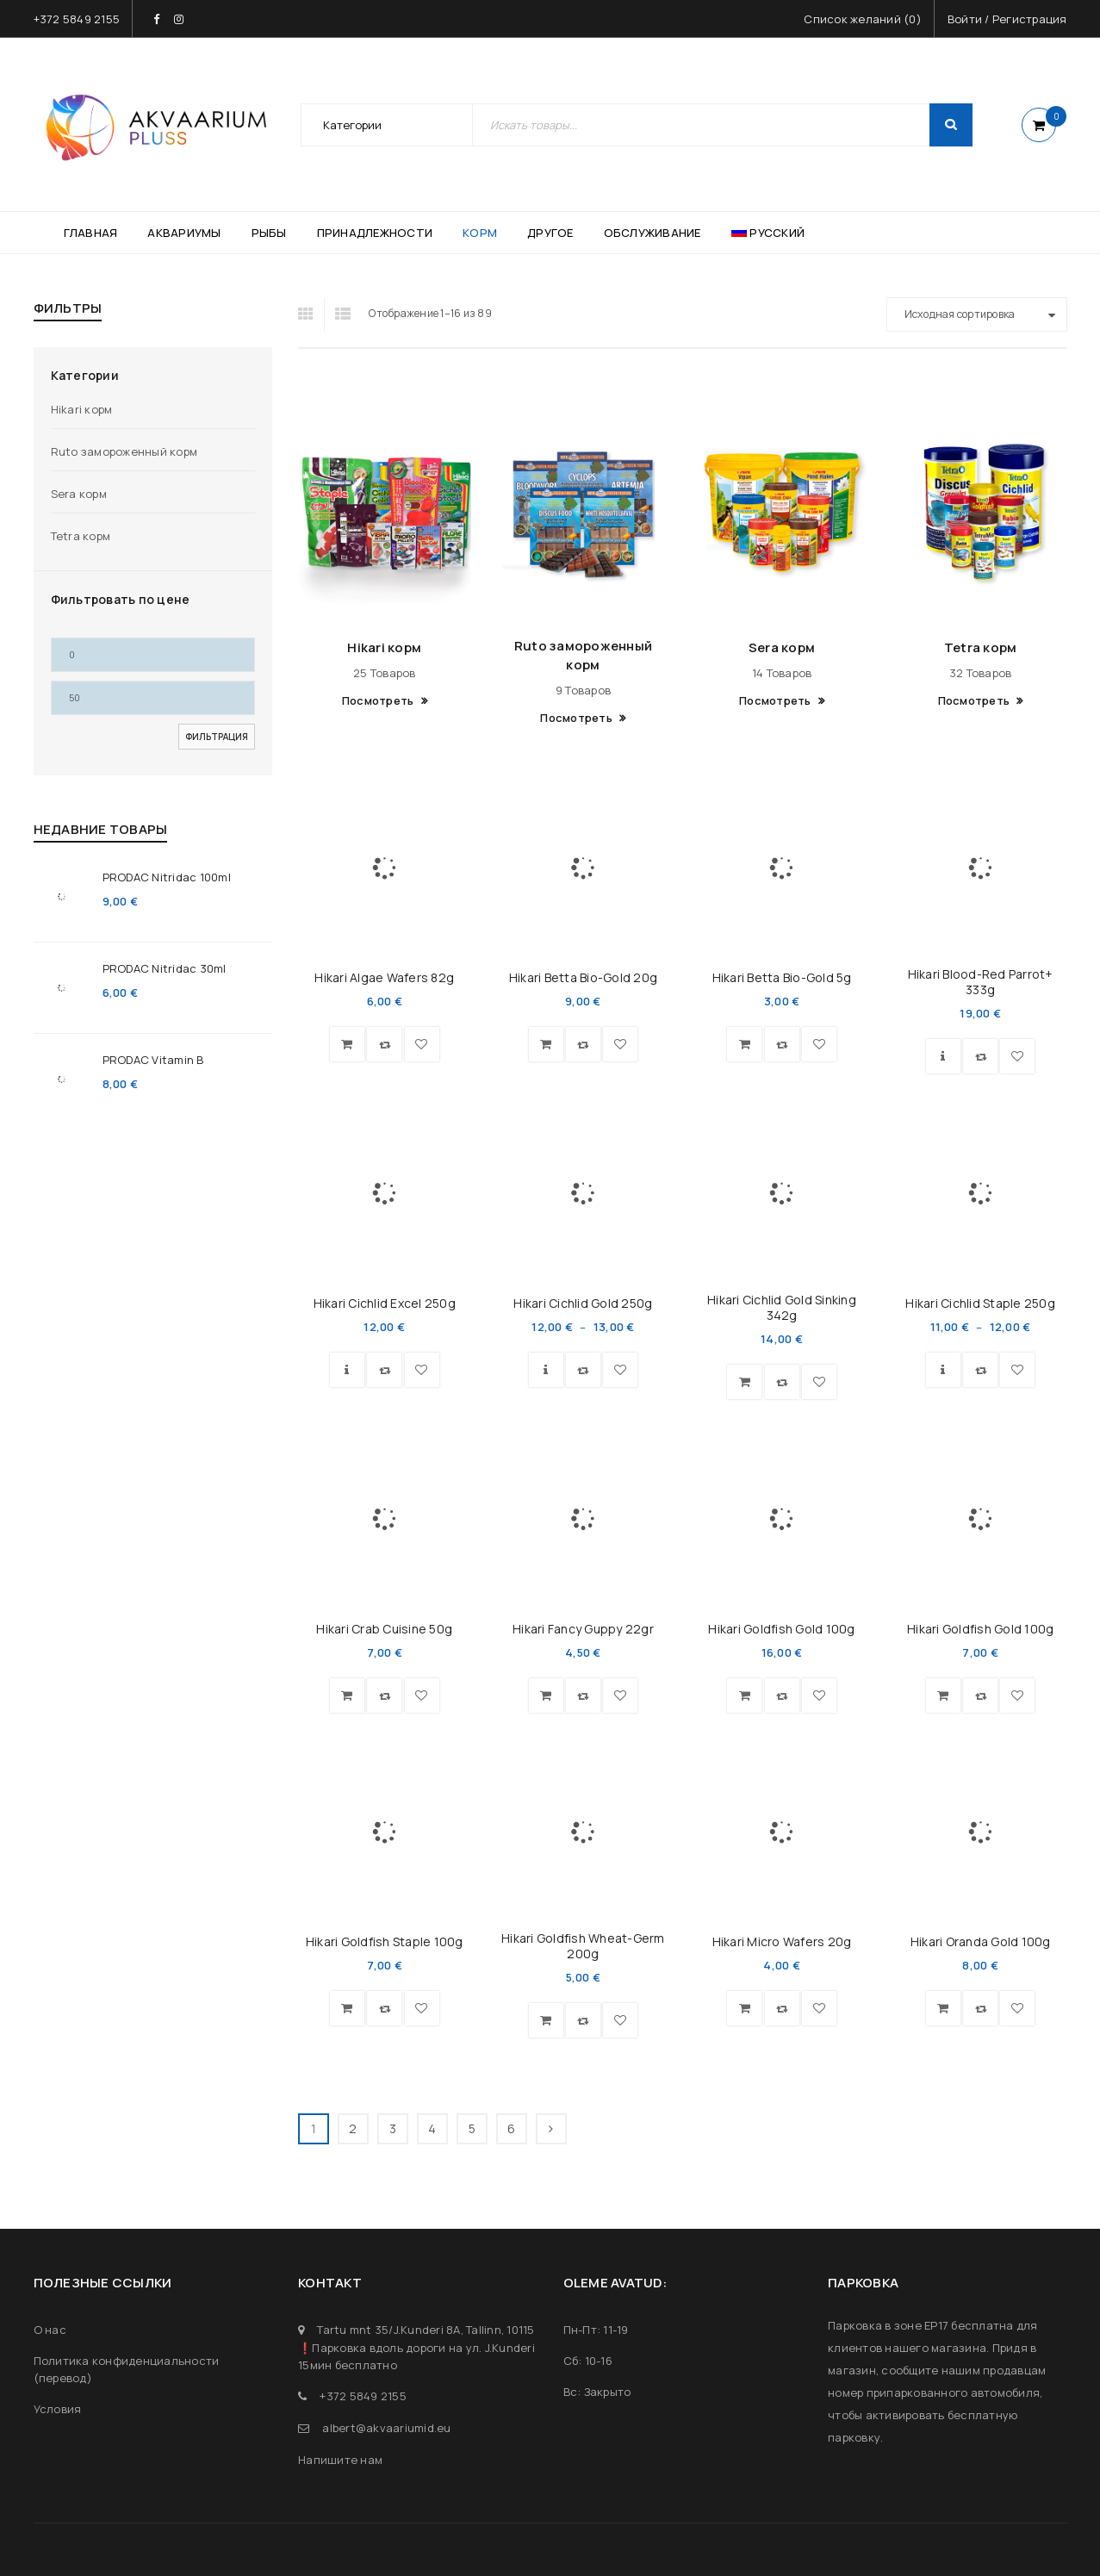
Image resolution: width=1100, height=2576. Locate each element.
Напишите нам (340, 2459)
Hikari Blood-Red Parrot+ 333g (980, 982)
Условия (58, 2409)
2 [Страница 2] (353, 2128)
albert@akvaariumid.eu (386, 2428)
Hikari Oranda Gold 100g (980, 1941)
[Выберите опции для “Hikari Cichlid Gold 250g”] (546, 1370)
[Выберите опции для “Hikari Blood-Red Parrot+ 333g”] (943, 1056)
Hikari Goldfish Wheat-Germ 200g (583, 1946)
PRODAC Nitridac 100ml (167, 877)
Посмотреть (379, 700)
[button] (347, 1044)
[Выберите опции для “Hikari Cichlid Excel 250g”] (347, 1370)
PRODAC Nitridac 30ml (165, 968)
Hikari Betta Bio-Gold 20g (583, 977)
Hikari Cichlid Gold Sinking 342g (781, 1307)
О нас (50, 2329)
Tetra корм (81, 536)
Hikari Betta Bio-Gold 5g (782, 977)
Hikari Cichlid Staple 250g (980, 1303)
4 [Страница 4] (432, 2128)
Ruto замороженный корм (124, 451)
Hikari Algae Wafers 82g (384, 977)
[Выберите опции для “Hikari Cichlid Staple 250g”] (943, 1370)
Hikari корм (82, 409)
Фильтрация (216, 737)
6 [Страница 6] (511, 2128)
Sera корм (79, 493)
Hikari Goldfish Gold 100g (781, 1629)
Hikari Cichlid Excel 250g (385, 1303)
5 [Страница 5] (472, 2128)
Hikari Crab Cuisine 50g (384, 1629)
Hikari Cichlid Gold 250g (582, 1303)
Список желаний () (863, 19)
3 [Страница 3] (392, 2128)
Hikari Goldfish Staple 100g (384, 1941)
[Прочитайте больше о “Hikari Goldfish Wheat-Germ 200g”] (546, 2020)
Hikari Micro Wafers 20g (782, 1941)
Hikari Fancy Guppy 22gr (583, 1629)
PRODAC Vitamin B (153, 1059)
